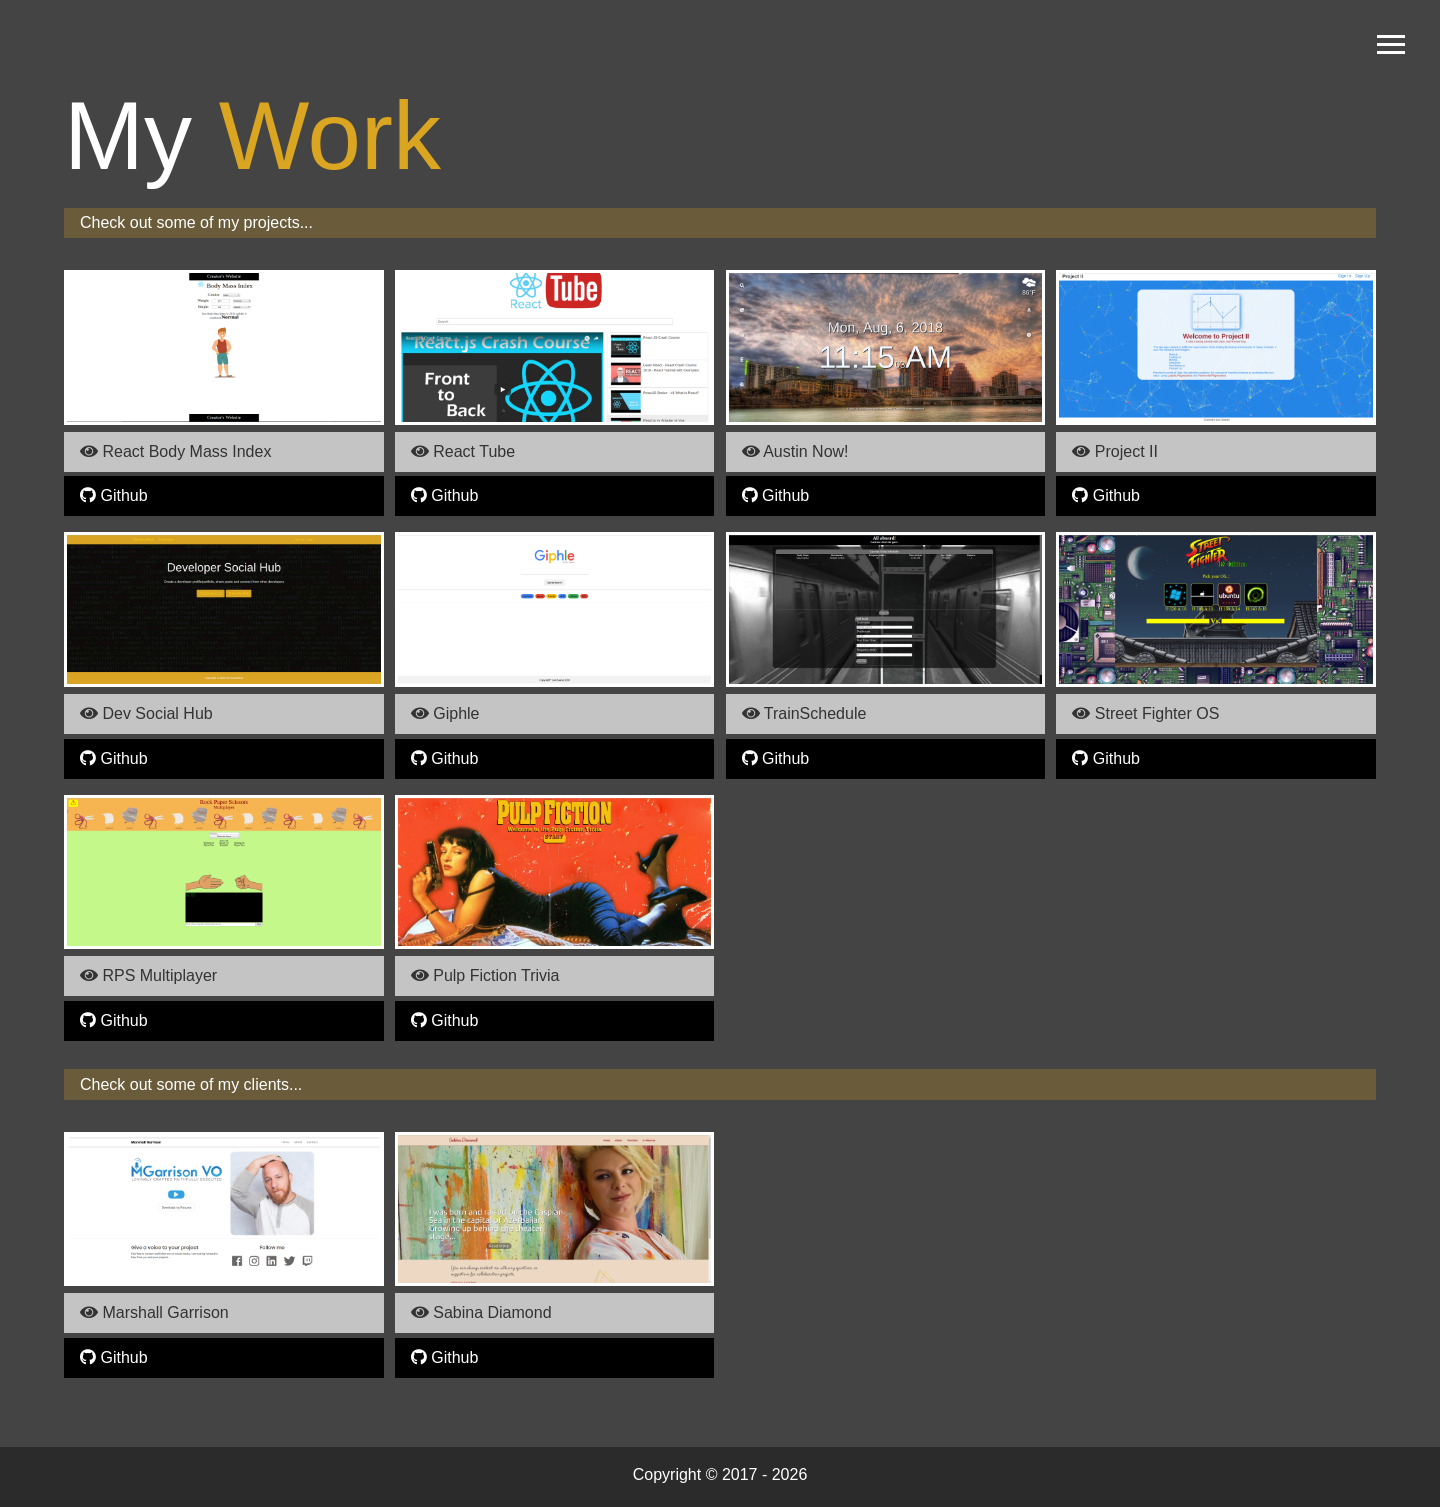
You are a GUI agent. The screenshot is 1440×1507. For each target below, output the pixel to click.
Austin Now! (795, 451)
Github (114, 495)
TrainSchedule (804, 713)
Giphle (445, 713)
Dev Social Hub (146, 713)
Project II (1115, 451)
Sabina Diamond (481, 1312)
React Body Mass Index (175, 451)
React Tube (463, 451)
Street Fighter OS (1145, 713)
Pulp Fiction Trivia (485, 975)
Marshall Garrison (154, 1312)
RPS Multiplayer (148, 975)
